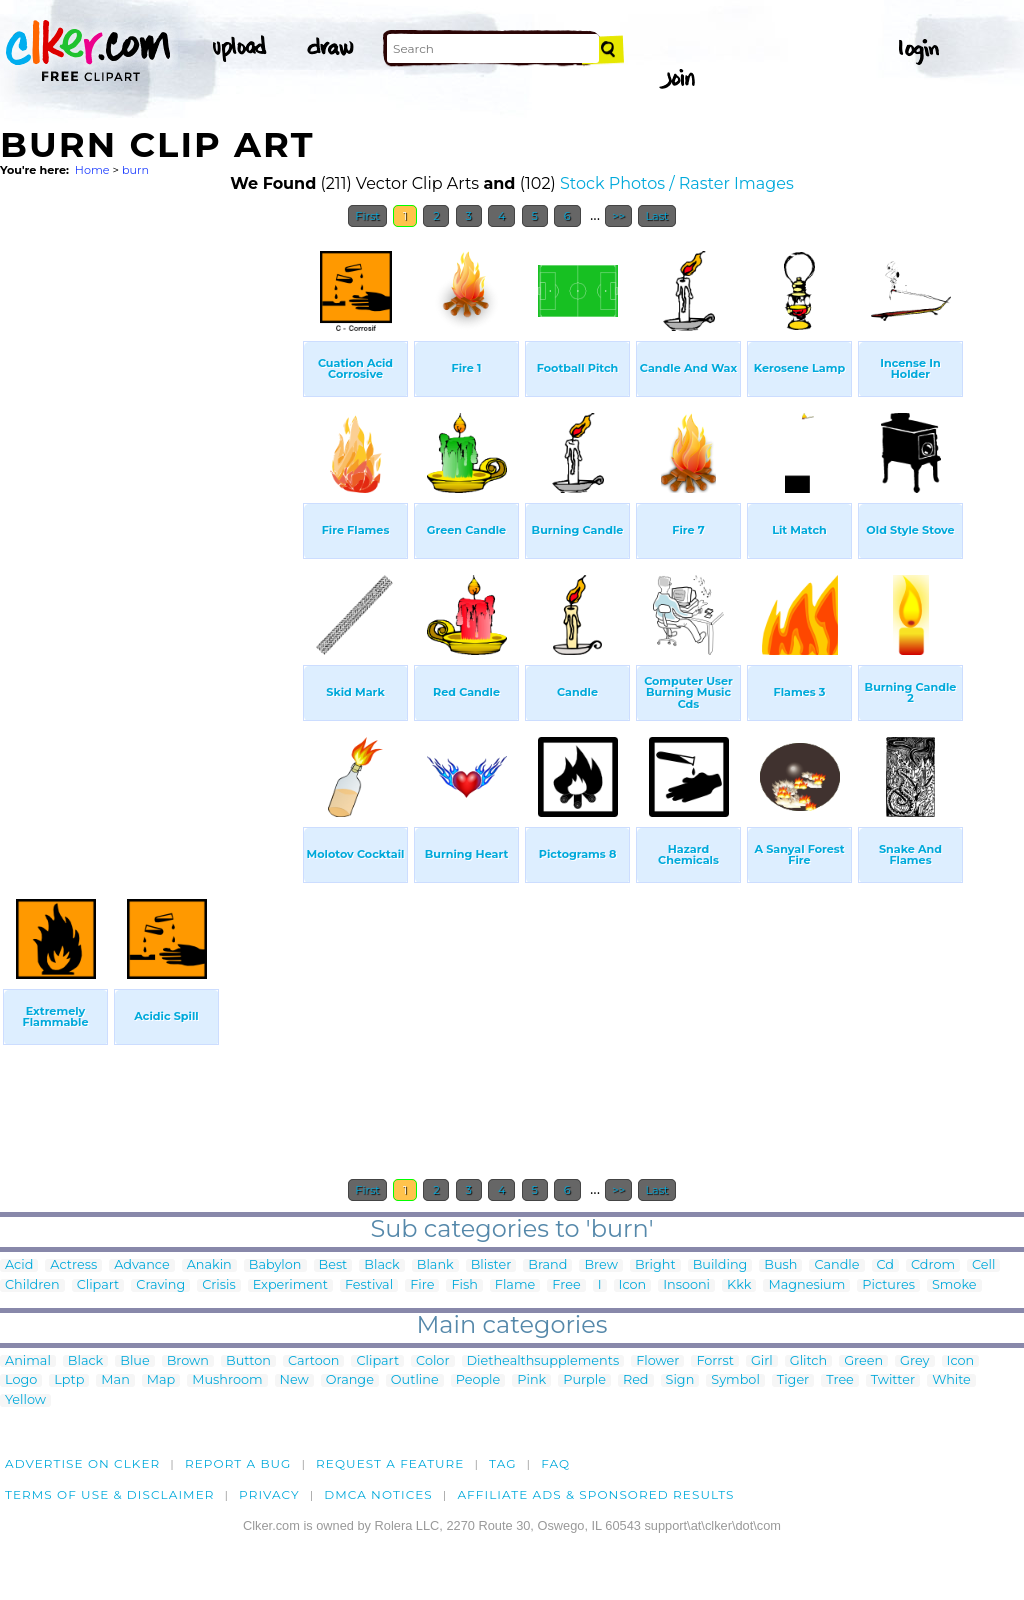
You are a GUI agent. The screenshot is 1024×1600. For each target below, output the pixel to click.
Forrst (714, 1361)
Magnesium (806, 1285)
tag (502, 1463)
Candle (836, 1265)
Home (92, 170)
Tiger (793, 1380)
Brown (188, 1361)
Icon (633, 1285)
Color (432, 1361)
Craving (160, 1285)
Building (720, 1265)
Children (32, 1285)
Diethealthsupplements (543, 1361)
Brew (600, 1265)
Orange (350, 1380)
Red (636, 1380)
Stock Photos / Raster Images (677, 183)
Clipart (98, 1285)
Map (161, 1380)
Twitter (893, 1380)
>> (618, 216)
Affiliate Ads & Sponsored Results (595, 1494)
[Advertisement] (150, 538)
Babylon (275, 1265)
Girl (762, 1361)
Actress (73, 1265)
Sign (680, 1380)
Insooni (686, 1285)
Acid (19, 1265)
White (951, 1380)
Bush (780, 1265)
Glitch (808, 1361)
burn (135, 170)
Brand (547, 1265)
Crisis (218, 1285)
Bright (655, 1265)
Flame (515, 1285)
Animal (28, 1361)
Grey (914, 1361)
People (478, 1380)
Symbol (735, 1380)
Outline (415, 1380)
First (367, 216)
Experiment (290, 1285)
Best (333, 1265)
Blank (435, 1265)
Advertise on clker (82, 1463)
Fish (464, 1285)
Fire (422, 1285)
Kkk (739, 1285)
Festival (369, 1285)
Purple (584, 1380)
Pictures (888, 1285)
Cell (983, 1265)
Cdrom (933, 1265)
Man (115, 1380)
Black (381, 1265)
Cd (885, 1265)
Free (566, 1285)
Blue (134, 1361)
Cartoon (314, 1361)
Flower (657, 1361)
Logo (21, 1380)
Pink (531, 1380)
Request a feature (390, 1463)
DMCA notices (378, 1494)
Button (248, 1361)
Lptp (69, 1380)
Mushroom (227, 1380)
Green (863, 1361)
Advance (142, 1265)
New (294, 1380)
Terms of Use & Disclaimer (110, 1494)
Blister (491, 1265)
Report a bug (238, 1463)
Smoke (954, 1285)
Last (656, 216)
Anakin (209, 1265)
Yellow (25, 1400)
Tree (840, 1380)
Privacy (269, 1494)
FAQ (555, 1463)
